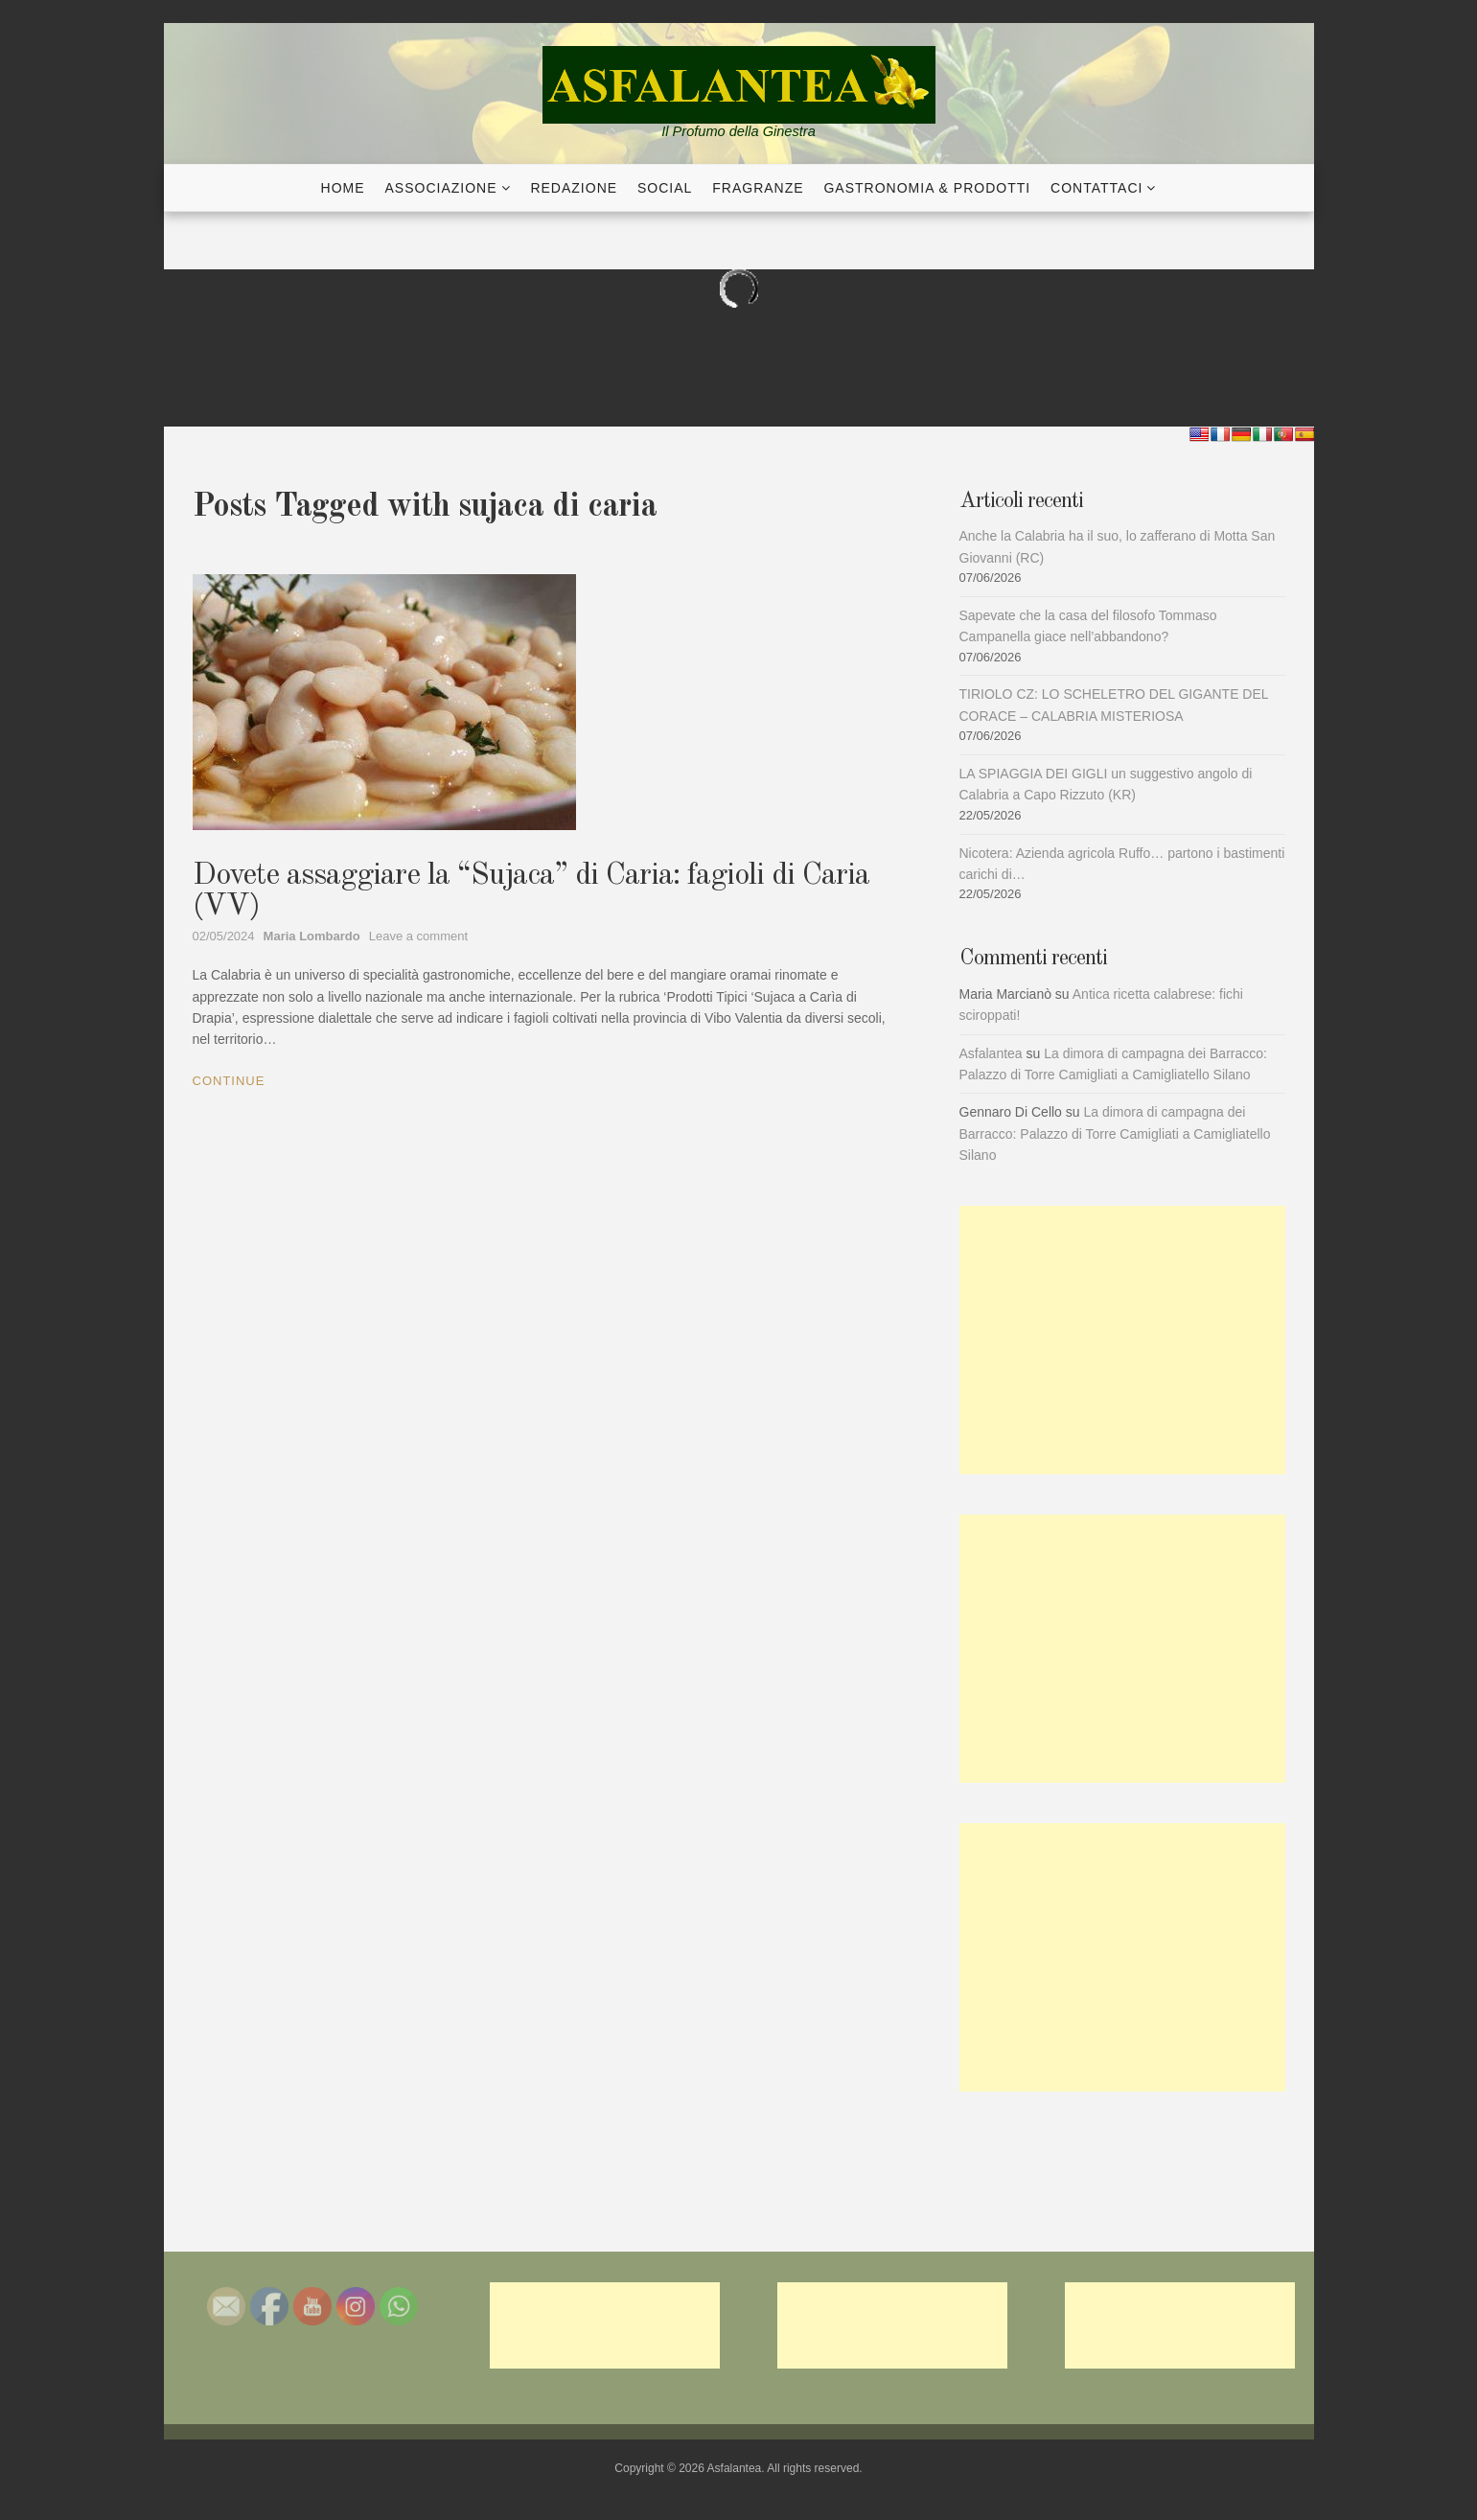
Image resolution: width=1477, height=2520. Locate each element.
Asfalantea (991, 1053)
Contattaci (1096, 188)
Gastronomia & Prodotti (926, 188)
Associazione (441, 188)
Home (343, 188)
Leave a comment (418, 936)
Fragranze (757, 188)
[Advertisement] (1122, 1340)
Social (664, 188)
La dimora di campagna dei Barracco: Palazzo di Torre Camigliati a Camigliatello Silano (1115, 1133)
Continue (229, 1081)
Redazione (573, 188)
